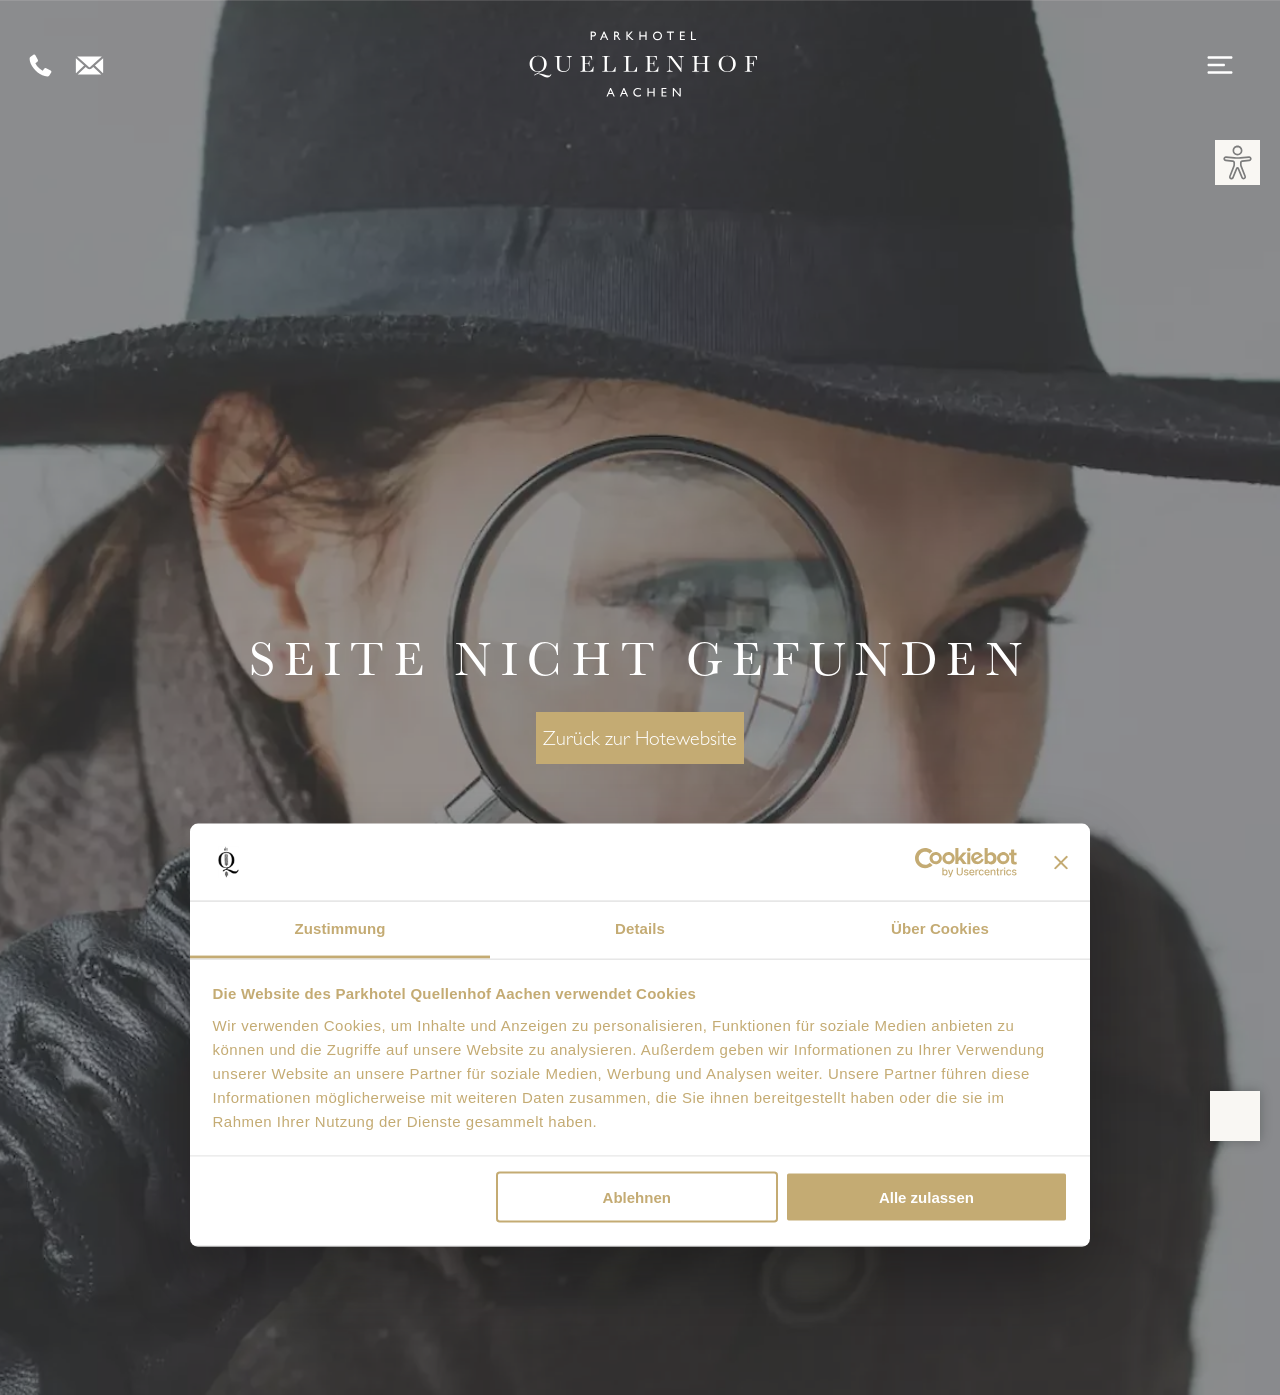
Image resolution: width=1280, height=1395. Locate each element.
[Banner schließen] (1061, 862)
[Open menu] (1223, 66)
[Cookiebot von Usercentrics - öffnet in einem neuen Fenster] (929, 862)
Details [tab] (640, 928)
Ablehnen (637, 1197)
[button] (1237, 162)
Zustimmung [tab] (340, 928)
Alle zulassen (926, 1197)
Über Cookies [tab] (940, 928)
